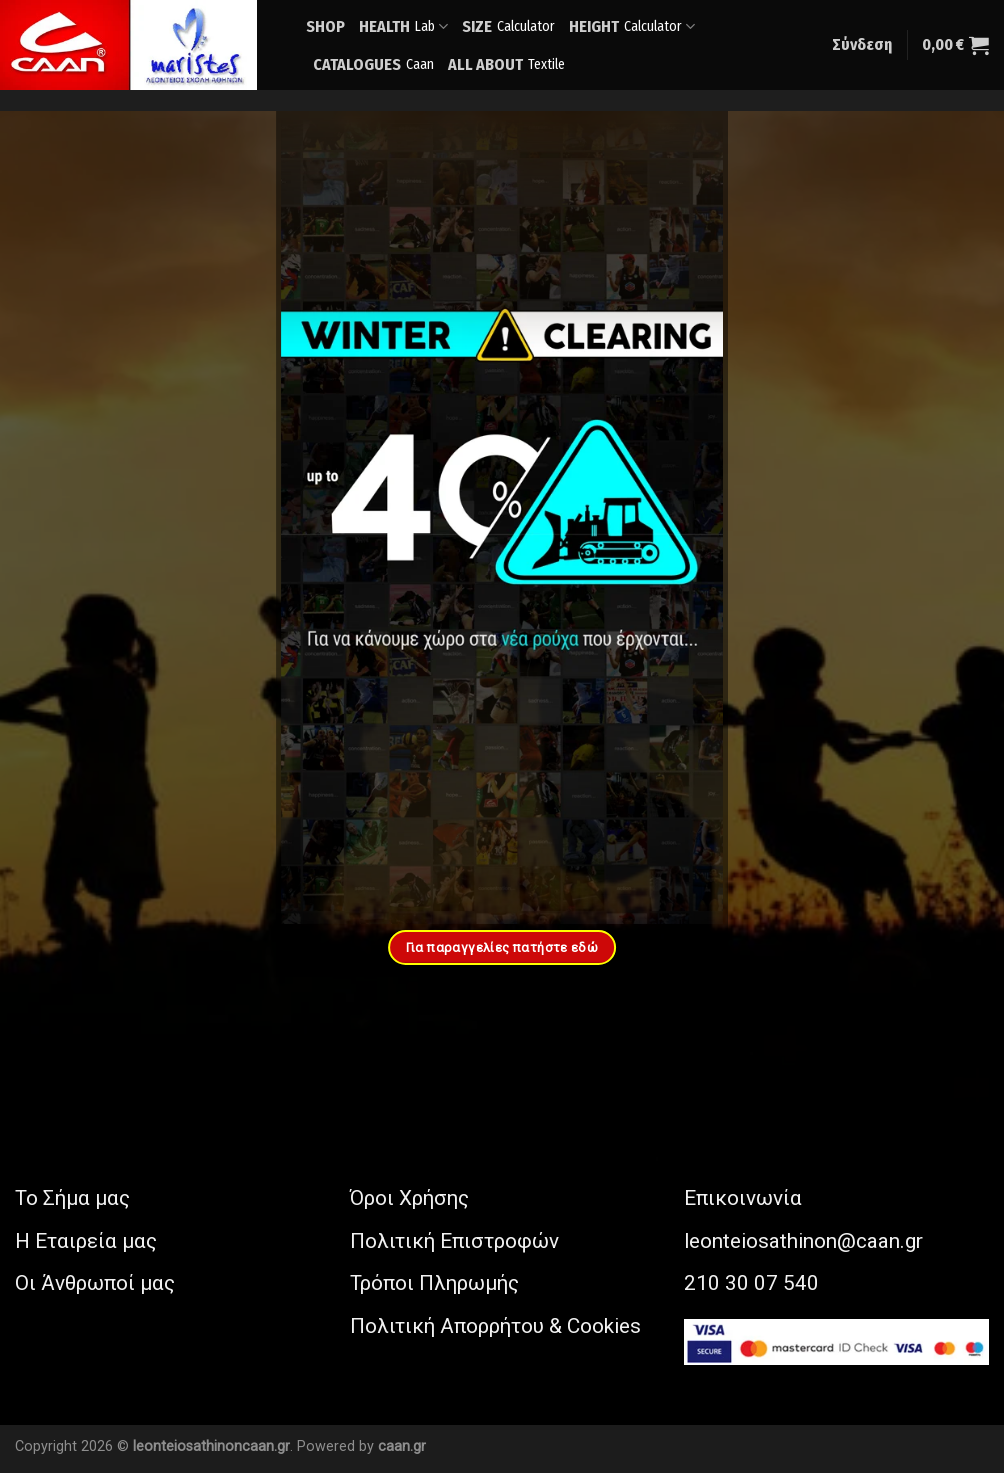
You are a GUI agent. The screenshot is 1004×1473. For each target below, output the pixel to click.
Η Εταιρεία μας (86, 1241)
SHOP (325, 26)
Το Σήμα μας (72, 1198)
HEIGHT (632, 27)
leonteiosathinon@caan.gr (803, 1241)
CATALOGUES (373, 64)
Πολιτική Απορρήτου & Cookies (495, 1326)
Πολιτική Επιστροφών (454, 1241)
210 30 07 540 (751, 1283)
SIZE (508, 26)
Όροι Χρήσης (409, 1198)
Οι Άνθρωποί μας (95, 1283)
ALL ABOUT (506, 64)
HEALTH (403, 27)
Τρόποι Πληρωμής (434, 1283)
